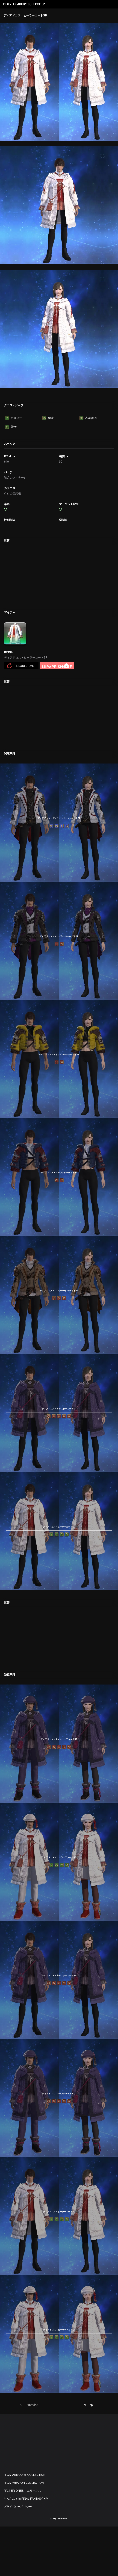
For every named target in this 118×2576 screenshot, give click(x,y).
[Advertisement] (59, 418)
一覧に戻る (29, 2454)
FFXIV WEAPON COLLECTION (24, 2532)
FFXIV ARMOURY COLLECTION (24, 4)
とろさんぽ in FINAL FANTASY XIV (26, 2548)
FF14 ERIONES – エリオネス (22, 2540)
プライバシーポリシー (18, 2556)
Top (88, 2454)
